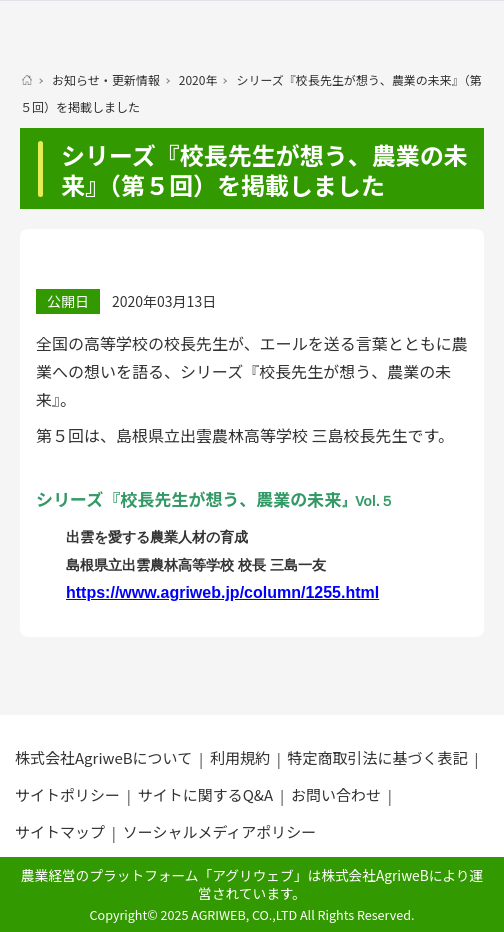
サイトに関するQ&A (205, 794)
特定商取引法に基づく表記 (378, 757)
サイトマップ (60, 831)
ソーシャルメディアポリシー (220, 831)
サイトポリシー (67, 794)
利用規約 (240, 757)
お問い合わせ (336, 794)
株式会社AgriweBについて (103, 757)
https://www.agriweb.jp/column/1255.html (222, 592)
